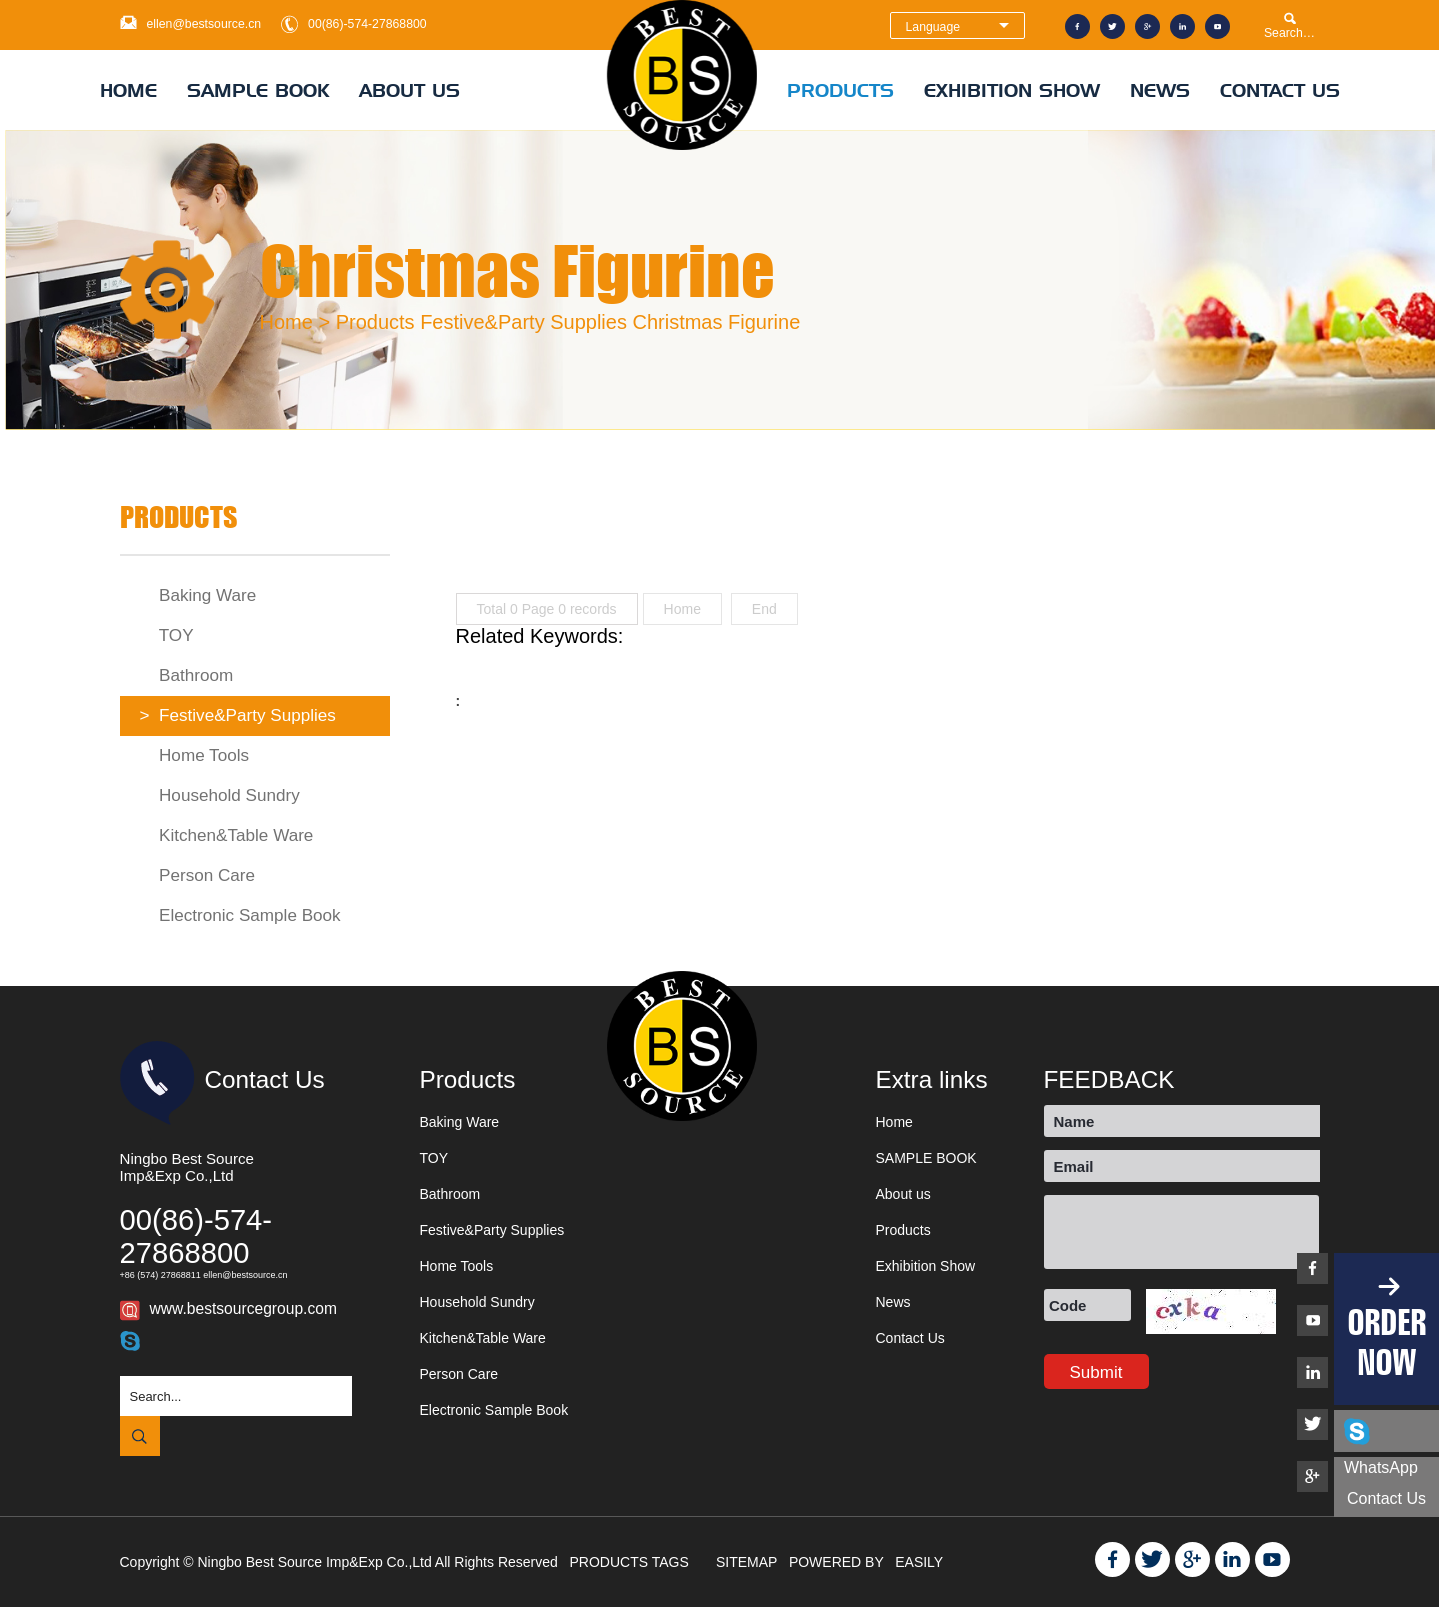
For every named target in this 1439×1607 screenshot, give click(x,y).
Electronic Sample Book (240, 915)
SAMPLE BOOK (258, 90)
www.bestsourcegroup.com (243, 1308)
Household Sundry (220, 795)
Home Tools (195, 755)
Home (128, 90)
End (764, 609)
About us (409, 90)
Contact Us (1280, 90)
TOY (167, 635)
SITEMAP (748, 1562)
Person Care (198, 875)
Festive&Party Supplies (523, 322)
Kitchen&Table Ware (227, 835)
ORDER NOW (1386, 1342)
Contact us (1386, 1498)
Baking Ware (198, 595)
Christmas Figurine (716, 322)
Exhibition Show (1012, 90)
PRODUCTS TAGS (630, 1562)
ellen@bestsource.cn (204, 24)
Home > (295, 322)
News (1160, 90)
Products (840, 90)
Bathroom (187, 675)
